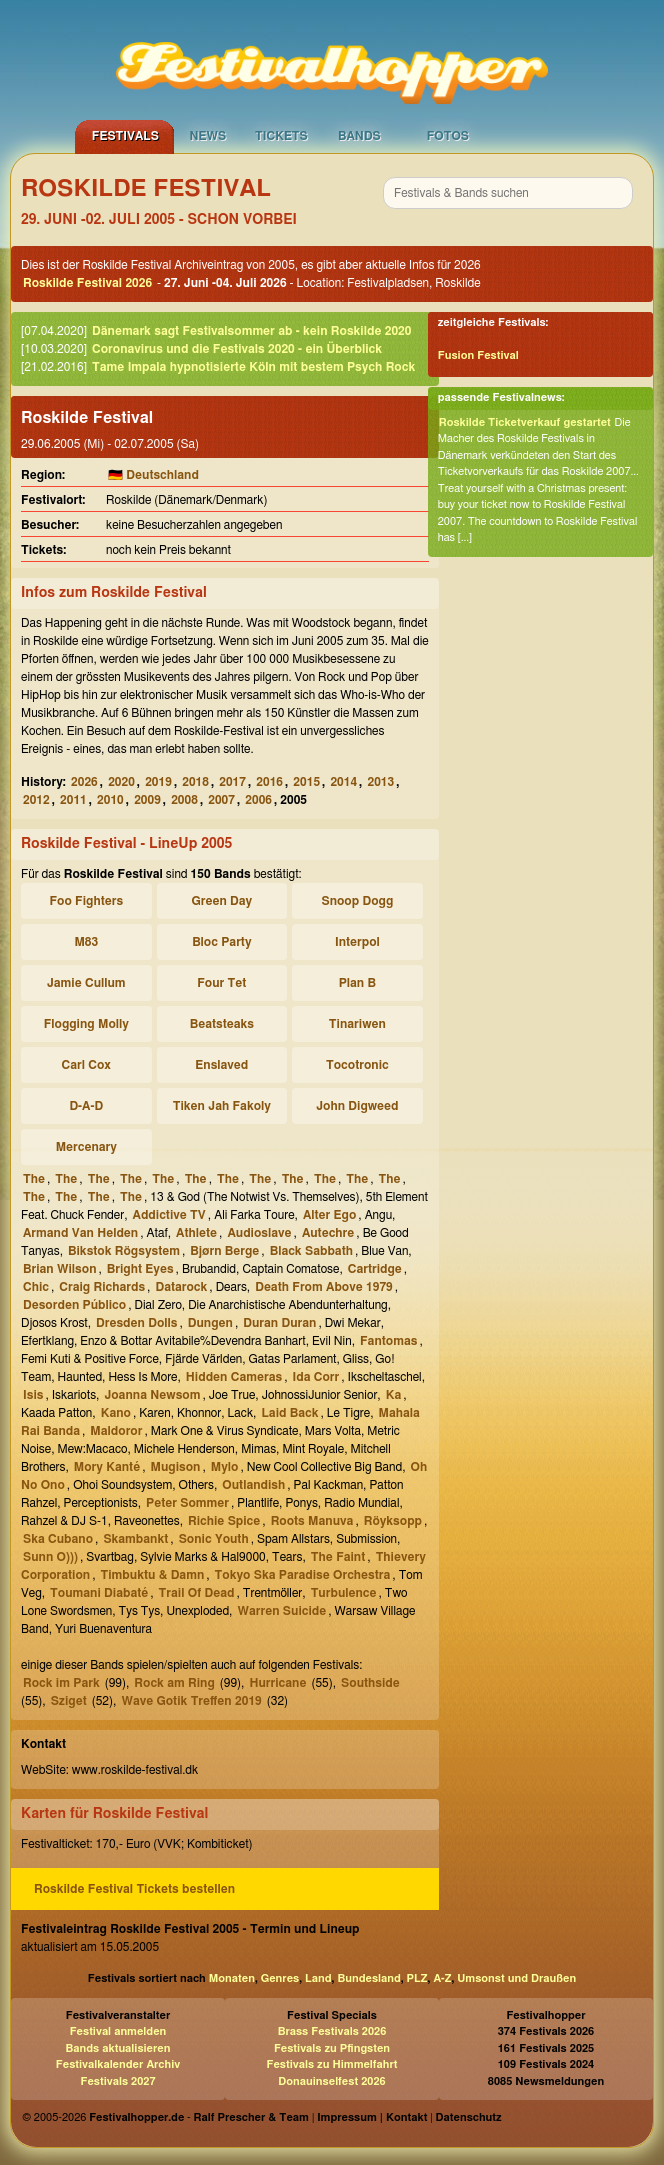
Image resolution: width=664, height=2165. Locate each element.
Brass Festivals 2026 (332, 2031)
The (34, 1179)
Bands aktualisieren (118, 2048)
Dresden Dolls (136, 1323)
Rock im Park (61, 1683)
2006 (258, 800)
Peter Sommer (187, 1503)
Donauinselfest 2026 (331, 2081)
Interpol (357, 942)
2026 (84, 782)
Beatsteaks (222, 1024)
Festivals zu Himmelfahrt (331, 2064)
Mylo (225, 1467)
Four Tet (221, 983)
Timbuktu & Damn (153, 1575)
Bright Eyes (140, 1269)
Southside (370, 1683)
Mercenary (86, 1147)
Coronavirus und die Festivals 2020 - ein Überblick (237, 349)
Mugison (176, 1467)
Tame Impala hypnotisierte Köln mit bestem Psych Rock (253, 367)
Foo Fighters (86, 901)
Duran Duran (279, 1323)
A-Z (442, 1978)
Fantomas (388, 1341)
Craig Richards (102, 1287)
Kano (116, 1413)
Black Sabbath (311, 1251)
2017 (232, 782)
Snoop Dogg (357, 901)
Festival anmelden (118, 2031)
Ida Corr (315, 1377)
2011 (73, 800)
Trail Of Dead (197, 1593)
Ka (394, 1395)
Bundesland (368, 1978)
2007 (221, 800)
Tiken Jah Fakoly (222, 1106)
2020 (121, 782)
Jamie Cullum (86, 983)
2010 (110, 800)
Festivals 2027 (117, 2081)
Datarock (181, 1287)
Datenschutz (469, 2117)
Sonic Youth (214, 1539)
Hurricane (277, 1683)
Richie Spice (224, 1521)
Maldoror (116, 1431)
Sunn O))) (50, 1557)
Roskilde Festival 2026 (87, 283)
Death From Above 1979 (324, 1287)
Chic (36, 1287)
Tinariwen (357, 1024)
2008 (184, 800)
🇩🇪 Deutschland (153, 475)
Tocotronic (357, 1065)
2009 (147, 800)
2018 (195, 782)
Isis (33, 1395)
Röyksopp (393, 1521)
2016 (269, 782)
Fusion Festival (478, 355)
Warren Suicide (281, 1611)
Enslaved (221, 1065)
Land (318, 1978)
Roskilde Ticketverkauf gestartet (525, 422)
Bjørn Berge (224, 1251)
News (208, 136)
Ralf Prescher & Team (251, 2117)
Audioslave (259, 1233)
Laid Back (289, 1413)
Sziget (69, 1701)
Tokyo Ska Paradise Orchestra (303, 1575)
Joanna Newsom (152, 1395)
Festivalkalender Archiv (118, 2064)
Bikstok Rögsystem (124, 1251)
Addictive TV (169, 1215)
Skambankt (135, 1539)
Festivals (125, 136)
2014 (343, 782)
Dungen (210, 1323)
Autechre (328, 1233)
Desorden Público (74, 1305)
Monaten (232, 1978)
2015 (306, 782)
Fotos (448, 136)
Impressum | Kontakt (372, 2117)
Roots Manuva (312, 1521)
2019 (158, 782)
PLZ (417, 1978)
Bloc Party (221, 942)
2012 (36, 800)
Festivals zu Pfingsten (332, 2048)
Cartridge (375, 1269)
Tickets (281, 136)
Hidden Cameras (234, 1377)
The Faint (338, 1557)
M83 (86, 942)
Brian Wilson (60, 1269)
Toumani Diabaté (99, 1593)
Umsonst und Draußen (516, 1978)
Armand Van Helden (80, 1233)
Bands (359, 136)
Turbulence (344, 1593)
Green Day (221, 901)
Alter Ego (329, 1215)
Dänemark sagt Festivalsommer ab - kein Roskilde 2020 (251, 331)
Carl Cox (86, 1065)
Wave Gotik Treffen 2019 (191, 1701)
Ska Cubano (58, 1539)
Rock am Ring (174, 1683)
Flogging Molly (86, 1024)
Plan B (357, 983)
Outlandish (253, 1485)
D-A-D (86, 1106)
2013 (380, 782)
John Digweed (357, 1106)
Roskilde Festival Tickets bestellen (134, 1889)
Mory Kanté (107, 1467)
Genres (280, 1978)
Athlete (196, 1233)
